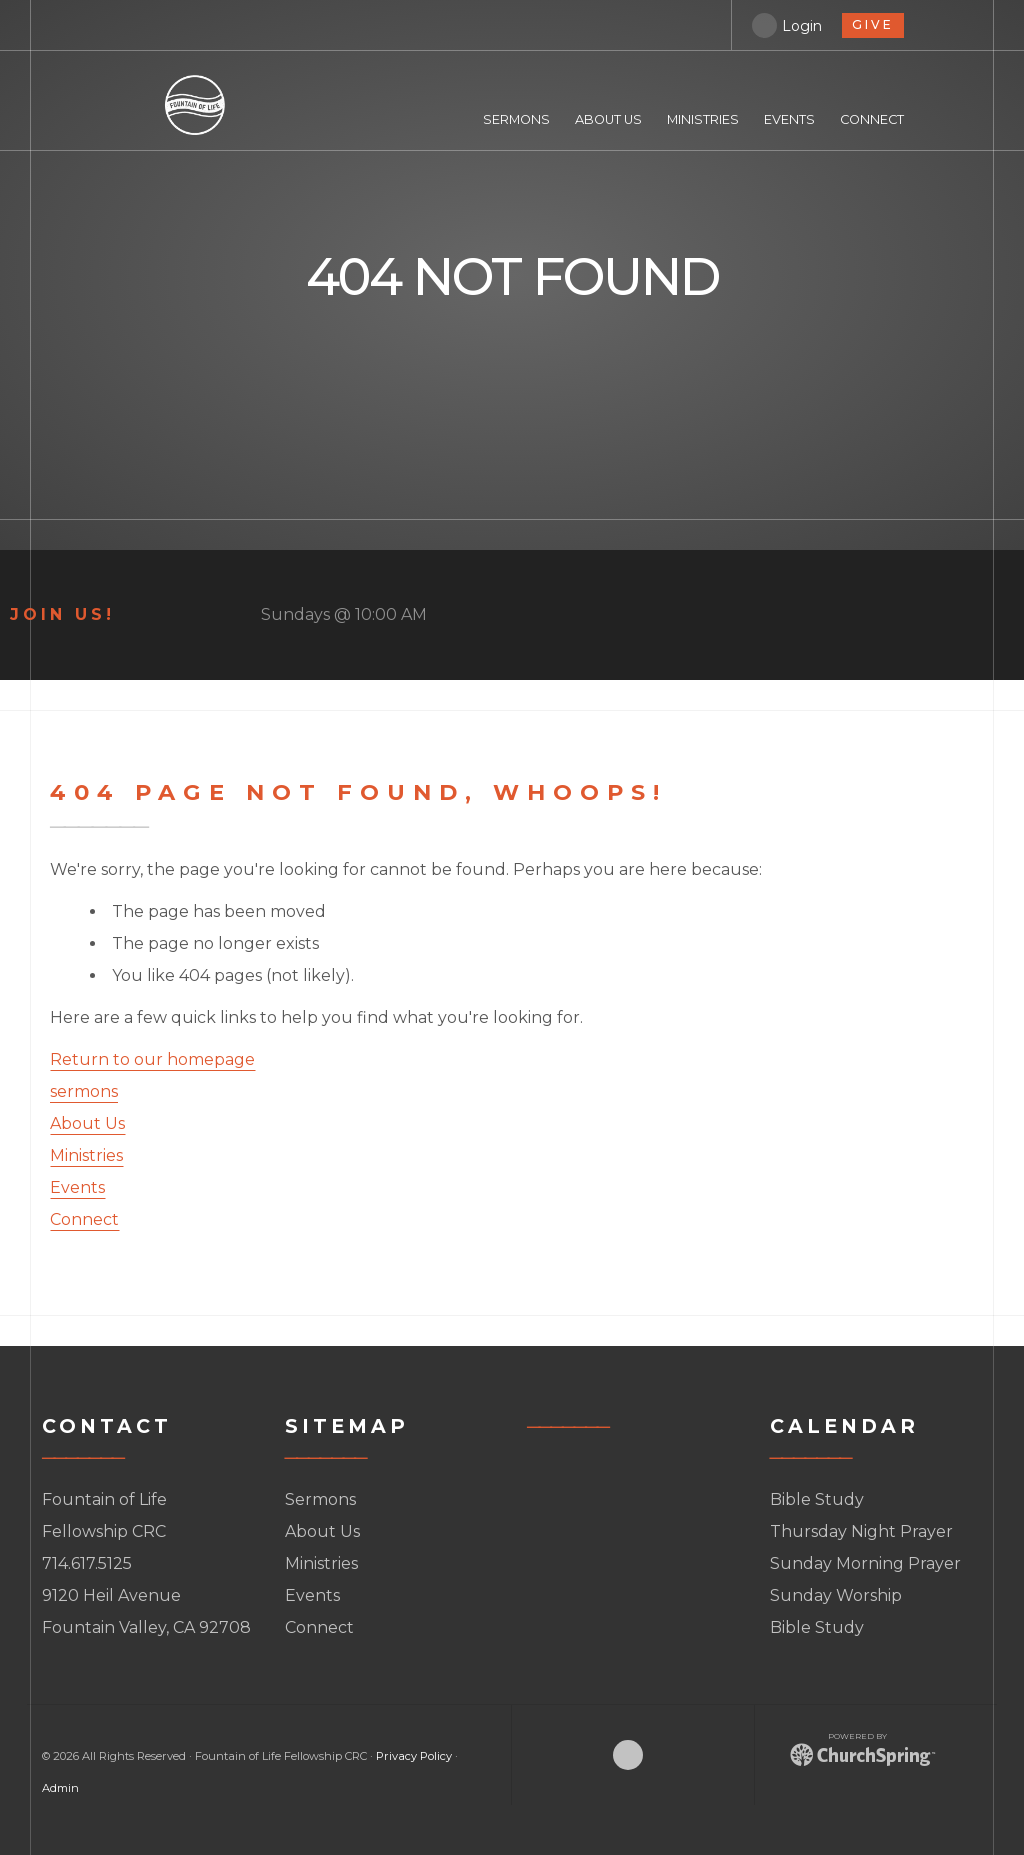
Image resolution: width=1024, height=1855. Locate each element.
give (873, 24)
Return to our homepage (152, 1059)
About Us (87, 1123)
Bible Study (817, 1499)
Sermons (320, 1499)
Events (77, 1187)
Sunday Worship (836, 1595)
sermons (84, 1091)
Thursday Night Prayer (861, 1531)
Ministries (86, 1155)
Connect (84, 1219)
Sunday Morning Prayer (865, 1563)
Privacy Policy (414, 1756)
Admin (60, 1788)
